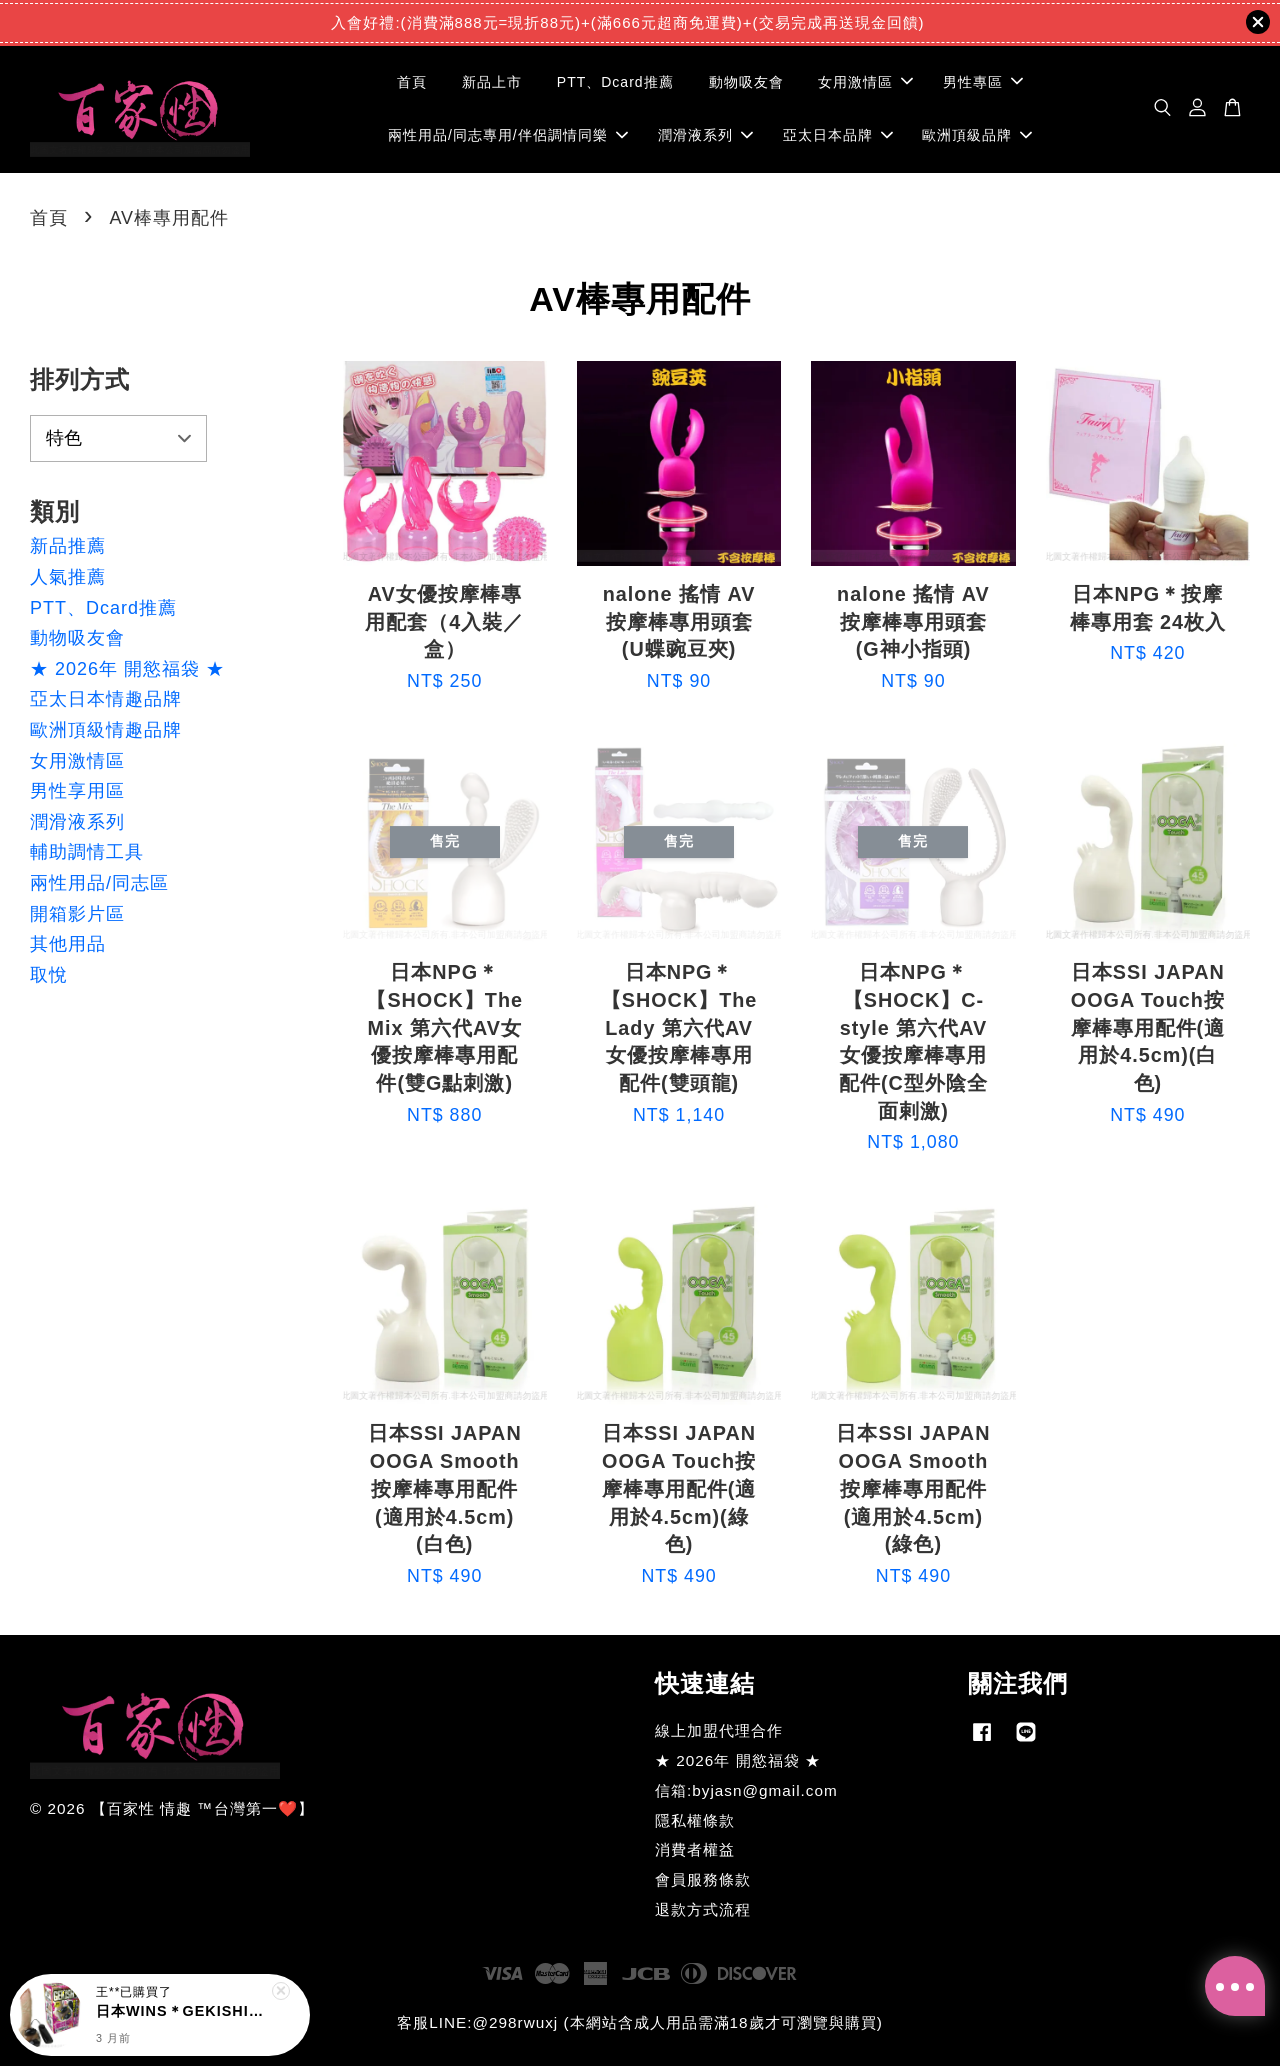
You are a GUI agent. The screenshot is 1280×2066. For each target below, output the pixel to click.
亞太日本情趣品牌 (106, 699)
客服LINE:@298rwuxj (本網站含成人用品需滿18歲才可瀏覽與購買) (639, 2022)
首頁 (412, 82)
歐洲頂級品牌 (977, 135)
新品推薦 (68, 546)
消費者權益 (695, 1849)
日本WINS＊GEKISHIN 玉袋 (184, 2011)
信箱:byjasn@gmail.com (746, 1790)
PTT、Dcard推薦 (615, 82)
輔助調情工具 (87, 852)
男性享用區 (77, 791)
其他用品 (68, 944)
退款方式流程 (703, 1909)
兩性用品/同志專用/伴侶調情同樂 (508, 135)
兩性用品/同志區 (99, 883)
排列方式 (80, 379)
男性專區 (983, 82)
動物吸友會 (746, 82)
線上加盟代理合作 (719, 1730)
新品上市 (492, 82)
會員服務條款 (703, 1879)
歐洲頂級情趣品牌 (106, 730)
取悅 (49, 975)
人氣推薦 (68, 577)
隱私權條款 (695, 1820)
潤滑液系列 (705, 135)
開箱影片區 (77, 914)
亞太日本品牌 (838, 135)
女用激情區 (865, 82)
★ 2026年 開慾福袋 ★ (127, 669)
